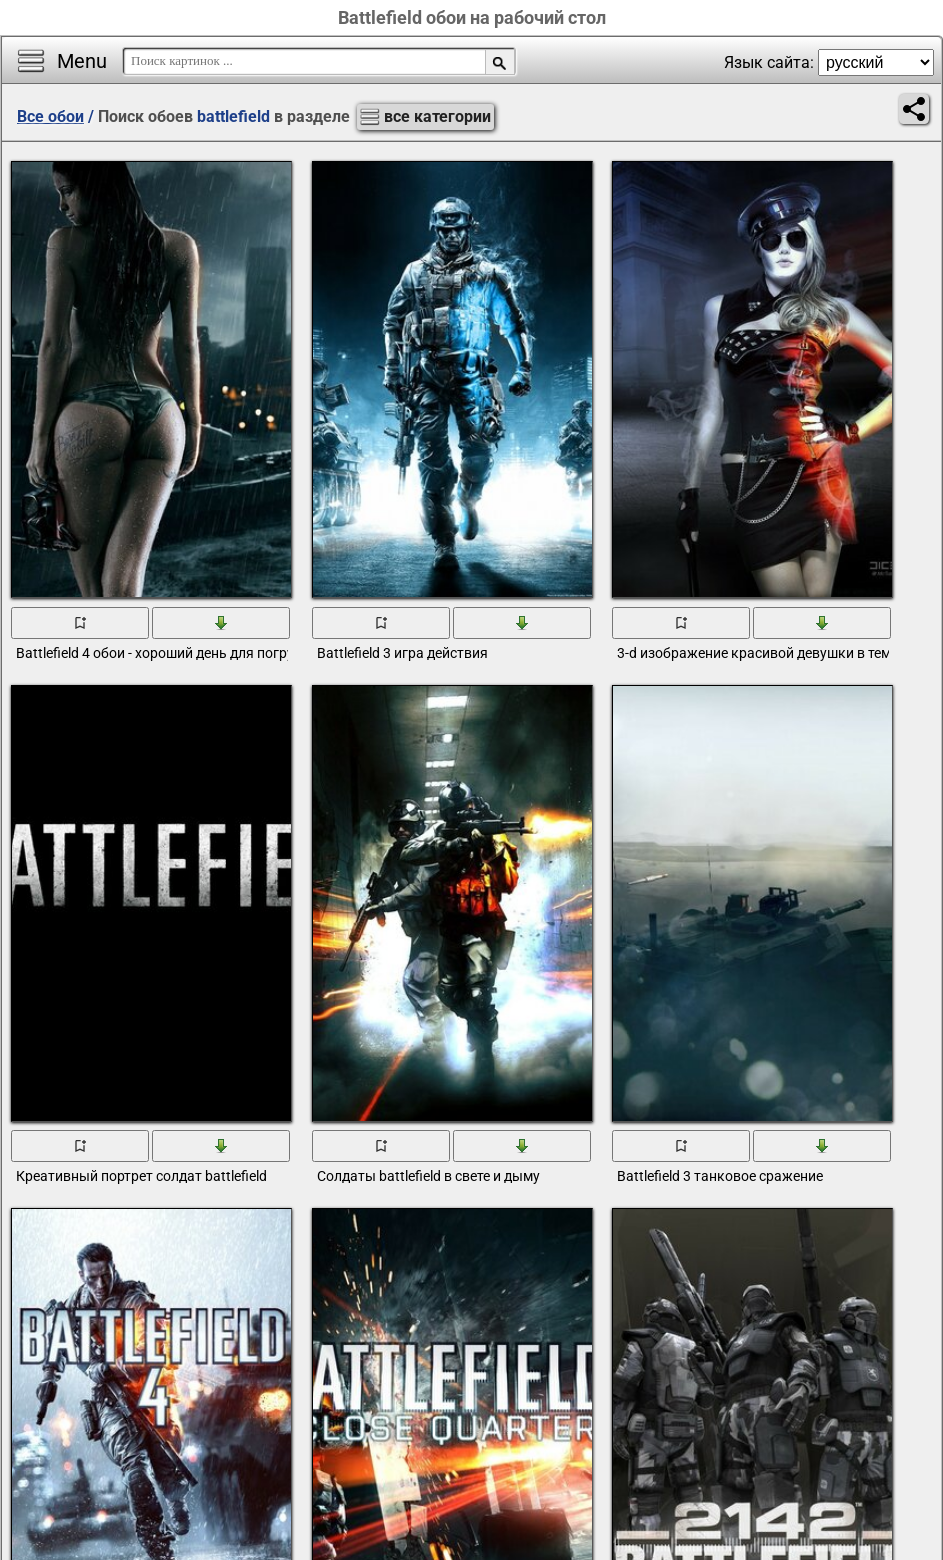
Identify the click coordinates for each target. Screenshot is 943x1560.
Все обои (50, 116)
